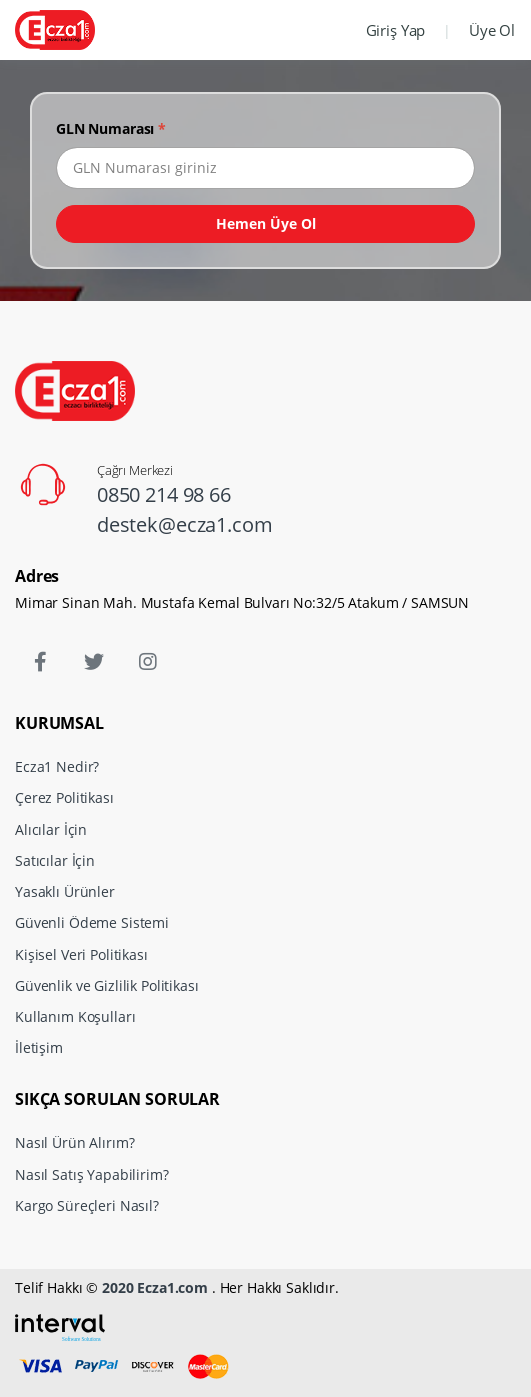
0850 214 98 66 (164, 494)
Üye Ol (492, 30)
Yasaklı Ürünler (65, 891)
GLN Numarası (111, 128)
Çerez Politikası (64, 797)
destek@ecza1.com (185, 524)
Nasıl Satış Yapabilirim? (92, 1174)
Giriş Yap (396, 30)
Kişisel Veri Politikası (81, 954)
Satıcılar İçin (55, 860)
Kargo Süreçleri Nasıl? (87, 1205)
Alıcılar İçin (51, 829)
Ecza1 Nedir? (57, 766)
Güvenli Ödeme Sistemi (92, 922)
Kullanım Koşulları (75, 1016)
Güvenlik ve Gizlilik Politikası (107, 985)
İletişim (39, 1047)
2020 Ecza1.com (155, 1287)
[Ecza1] (55, 29)
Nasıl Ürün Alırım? (74, 1142)
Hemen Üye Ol (266, 223)
